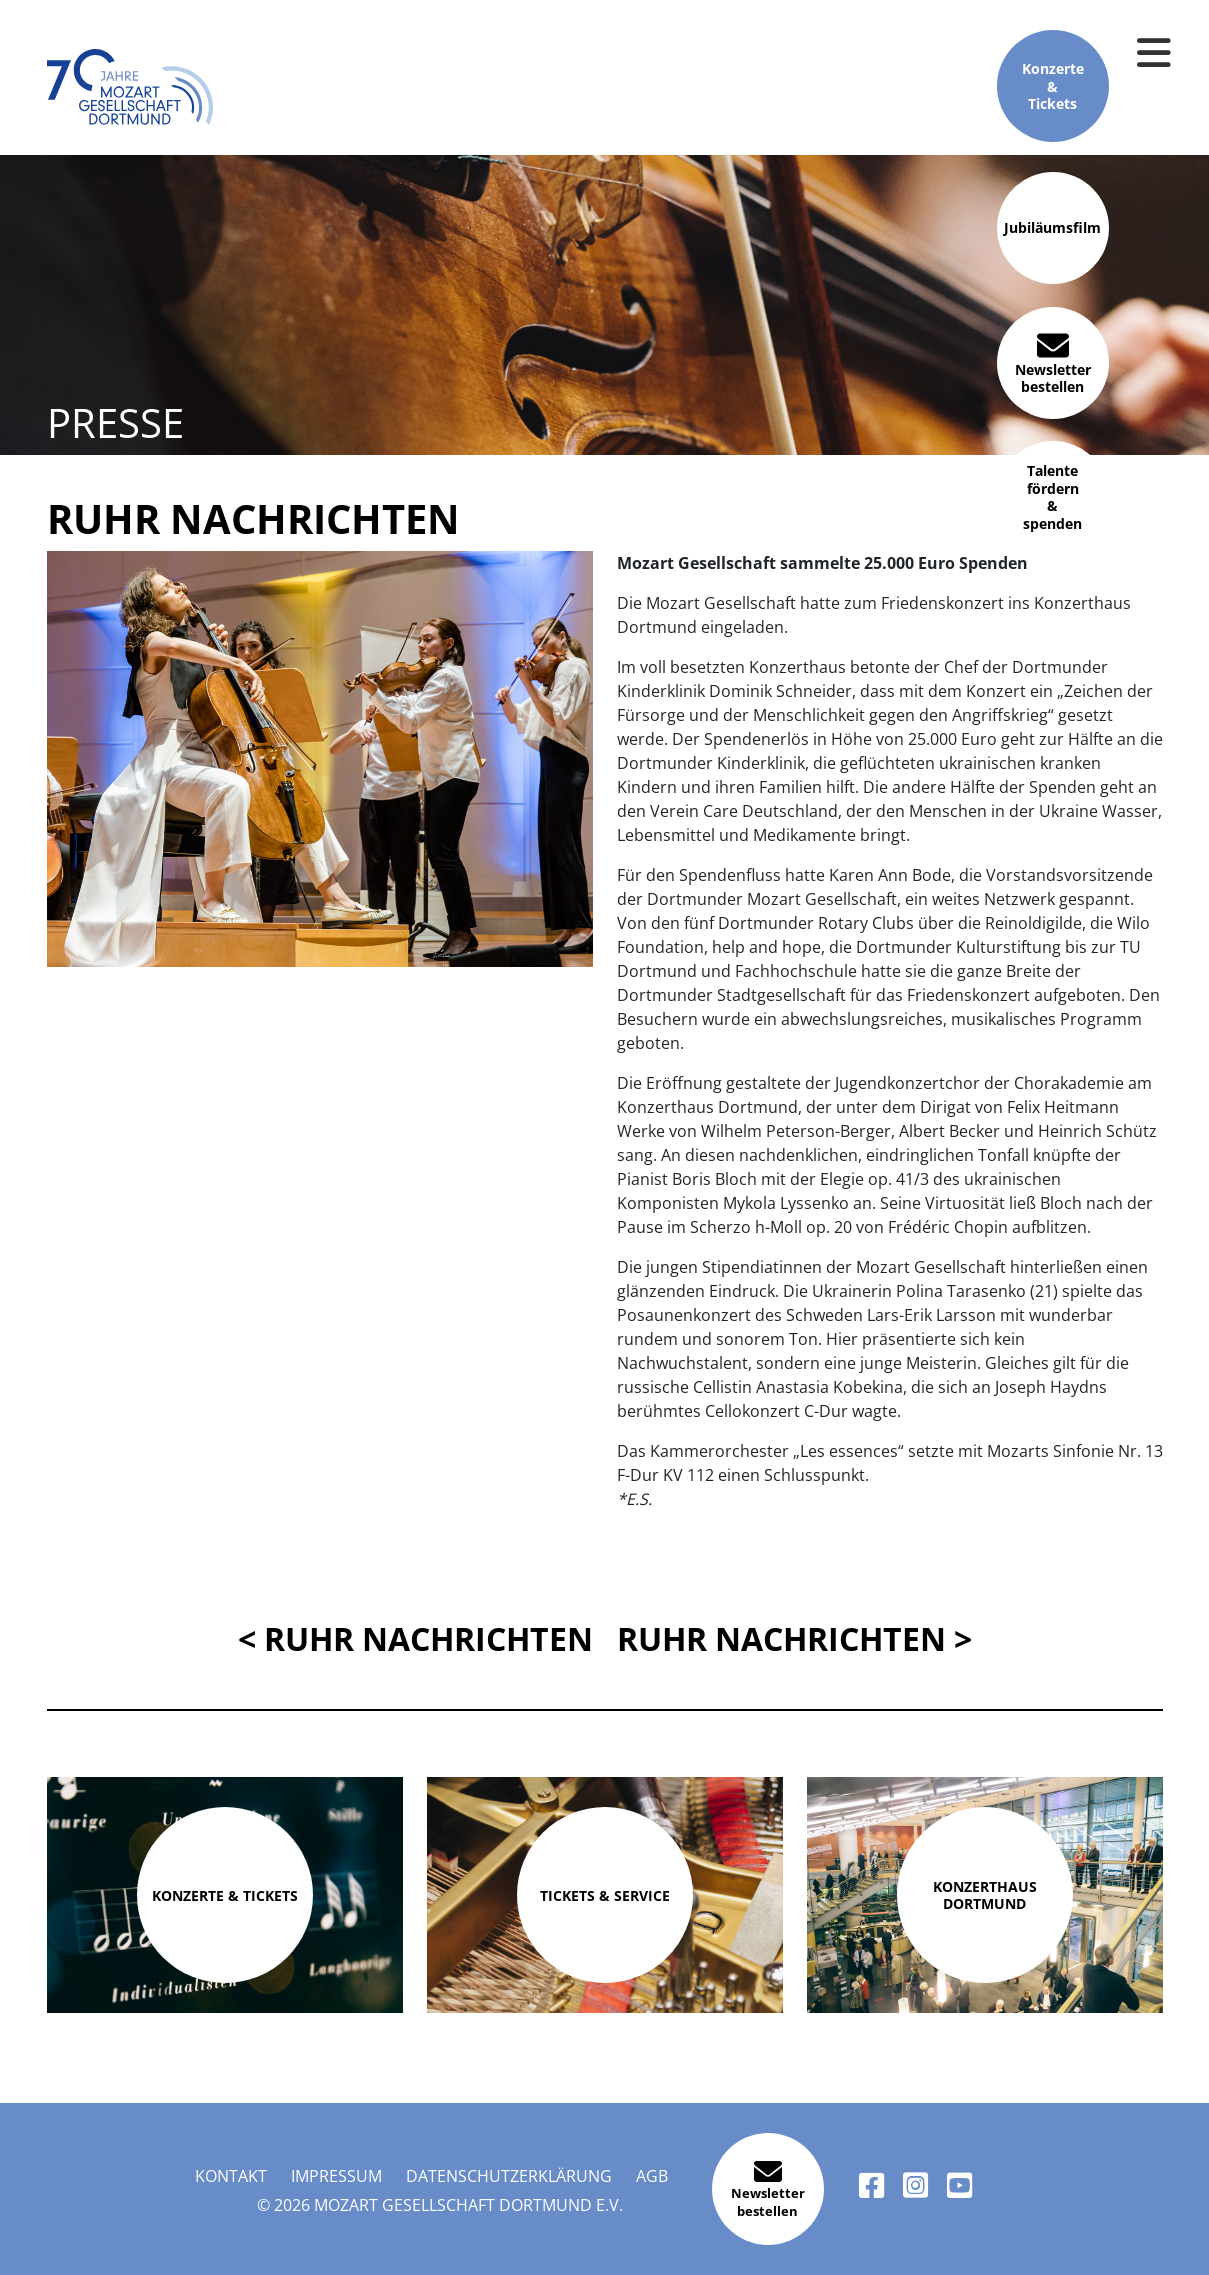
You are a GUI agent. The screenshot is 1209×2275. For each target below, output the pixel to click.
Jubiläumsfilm (1052, 229)
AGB (652, 2176)
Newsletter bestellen (1053, 362)
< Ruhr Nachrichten (415, 1638)
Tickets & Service (605, 1895)
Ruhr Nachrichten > (794, 1638)
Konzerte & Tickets (1053, 86)
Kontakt (231, 2176)
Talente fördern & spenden (1052, 497)
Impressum (336, 2176)
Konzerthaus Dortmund (985, 1895)
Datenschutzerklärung (509, 2176)
